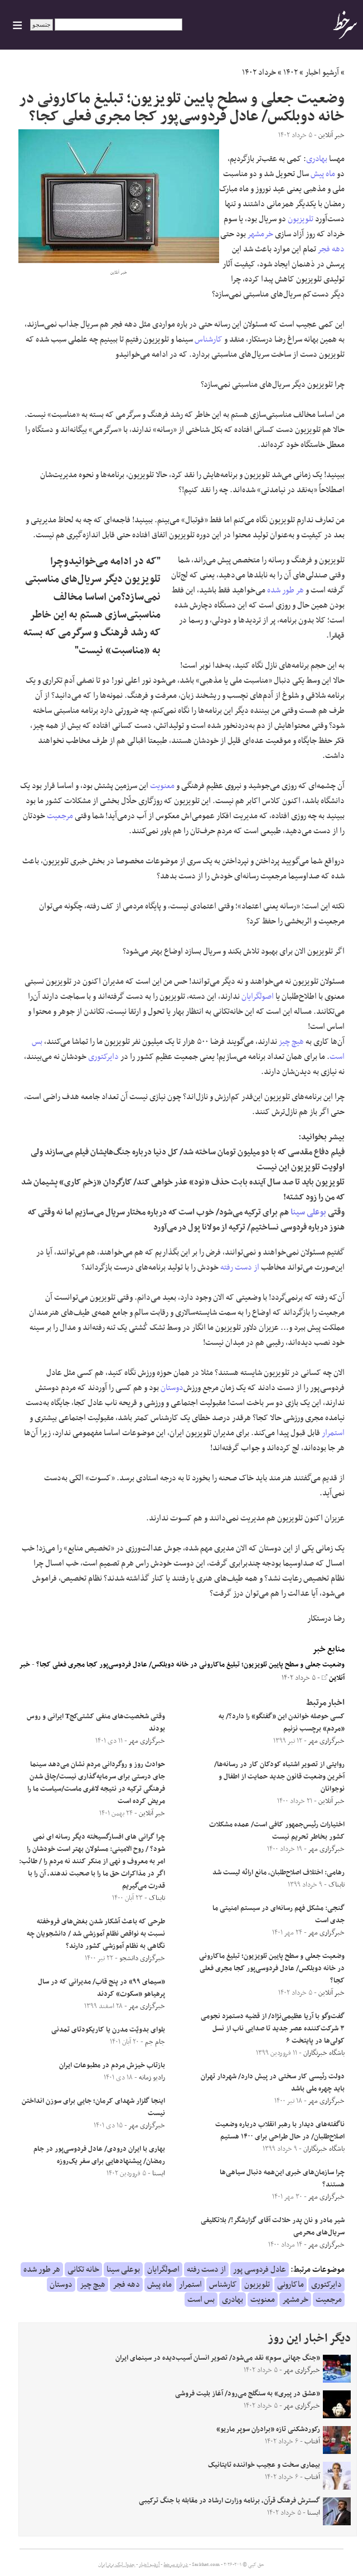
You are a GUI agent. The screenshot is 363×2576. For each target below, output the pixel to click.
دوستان (172, 1388)
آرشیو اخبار (322, 72)
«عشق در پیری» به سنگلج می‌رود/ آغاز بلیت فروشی (247, 2394)
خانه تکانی (83, 2269)
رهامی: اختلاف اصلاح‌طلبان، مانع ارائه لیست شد (278, 1873)
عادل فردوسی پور (259, 2269)
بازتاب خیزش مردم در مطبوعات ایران (112, 2065)
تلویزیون (300, 219)
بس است (201, 2299)
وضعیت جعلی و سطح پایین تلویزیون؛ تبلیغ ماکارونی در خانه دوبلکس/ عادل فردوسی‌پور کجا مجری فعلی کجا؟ (190, 1665)
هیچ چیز (291, 1041)
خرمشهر (260, 234)
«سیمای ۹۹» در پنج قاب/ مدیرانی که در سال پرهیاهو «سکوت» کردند (101, 1988)
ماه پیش (323, 174)
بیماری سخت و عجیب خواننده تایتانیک (264, 2465)
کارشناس (208, 339)
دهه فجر (331, 249)
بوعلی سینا (308, 1212)
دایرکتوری (103, 1056)
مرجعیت (60, 816)
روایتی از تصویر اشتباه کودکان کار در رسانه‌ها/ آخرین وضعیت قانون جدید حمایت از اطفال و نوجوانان (279, 1776)
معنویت (162, 786)
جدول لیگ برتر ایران (116, 2564)
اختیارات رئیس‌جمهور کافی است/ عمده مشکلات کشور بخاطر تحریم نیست (277, 1831)
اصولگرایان (257, 996)
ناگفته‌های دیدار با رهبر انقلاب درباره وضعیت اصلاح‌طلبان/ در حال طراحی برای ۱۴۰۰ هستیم (280, 2130)
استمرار (333, 1433)
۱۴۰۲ (290, 72)
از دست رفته (239, 1267)
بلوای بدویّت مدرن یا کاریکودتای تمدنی (108, 2030)
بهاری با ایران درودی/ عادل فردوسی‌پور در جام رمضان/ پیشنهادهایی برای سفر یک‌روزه (99, 2155)
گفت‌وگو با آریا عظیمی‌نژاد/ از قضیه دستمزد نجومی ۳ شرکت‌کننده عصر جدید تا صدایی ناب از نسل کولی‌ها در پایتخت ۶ (273, 2028)
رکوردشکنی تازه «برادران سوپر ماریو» (268, 2429)
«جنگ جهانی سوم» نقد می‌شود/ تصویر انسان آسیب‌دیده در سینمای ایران (217, 2358)
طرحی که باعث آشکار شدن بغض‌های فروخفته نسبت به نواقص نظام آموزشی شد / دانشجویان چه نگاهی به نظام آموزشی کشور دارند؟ (96, 1934)
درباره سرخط (175, 2564)
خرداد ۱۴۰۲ (259, 72)
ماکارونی (290, 2284)
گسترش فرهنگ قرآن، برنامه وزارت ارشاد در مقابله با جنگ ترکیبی (229, 2501)
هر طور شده (285, 590)
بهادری (316, 159)
